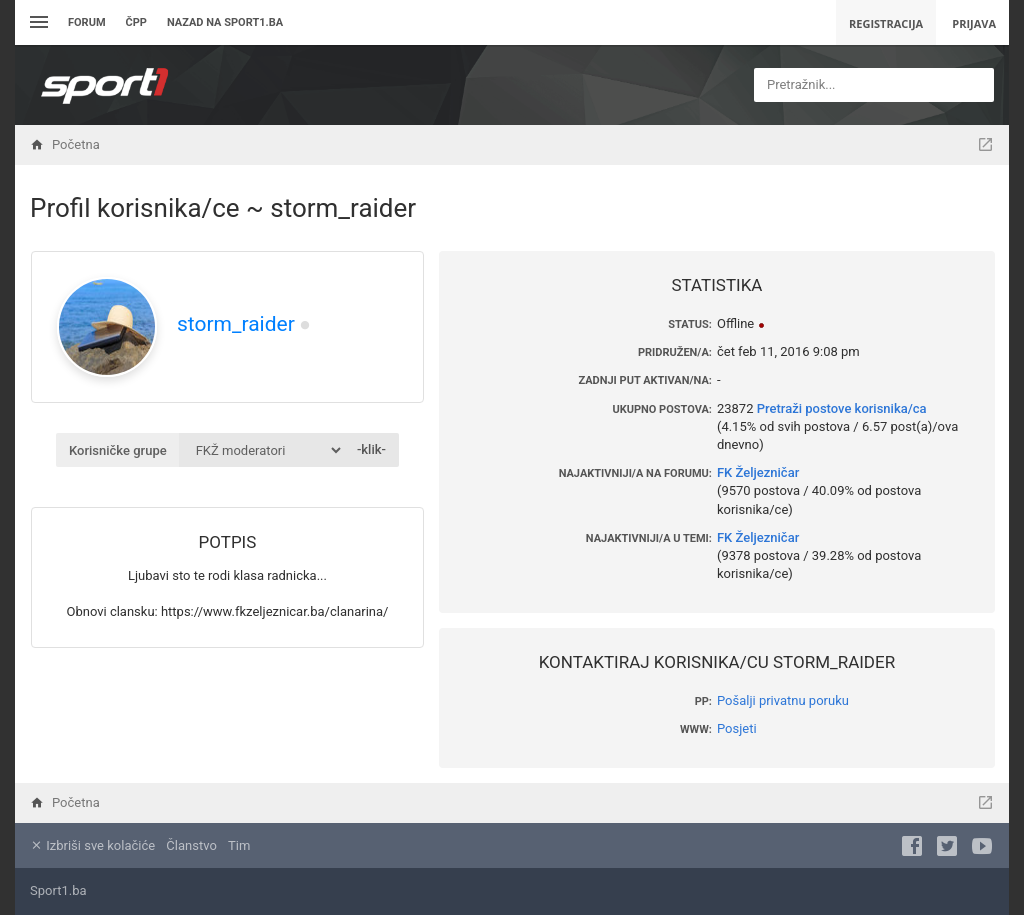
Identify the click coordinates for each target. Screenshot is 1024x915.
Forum (87, 22)
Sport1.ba (58, 890)
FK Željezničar (758, 472)
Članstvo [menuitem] (191, 845)
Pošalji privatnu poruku (783, 700)
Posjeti (737, 728)
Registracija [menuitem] (886, 23)
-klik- (371, 449)
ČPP (136, 22)
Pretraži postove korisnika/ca (842, 408)
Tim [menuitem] (239, 845)
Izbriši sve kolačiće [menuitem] (92, 845)
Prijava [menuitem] (974, 23)
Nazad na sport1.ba (225, 22)
